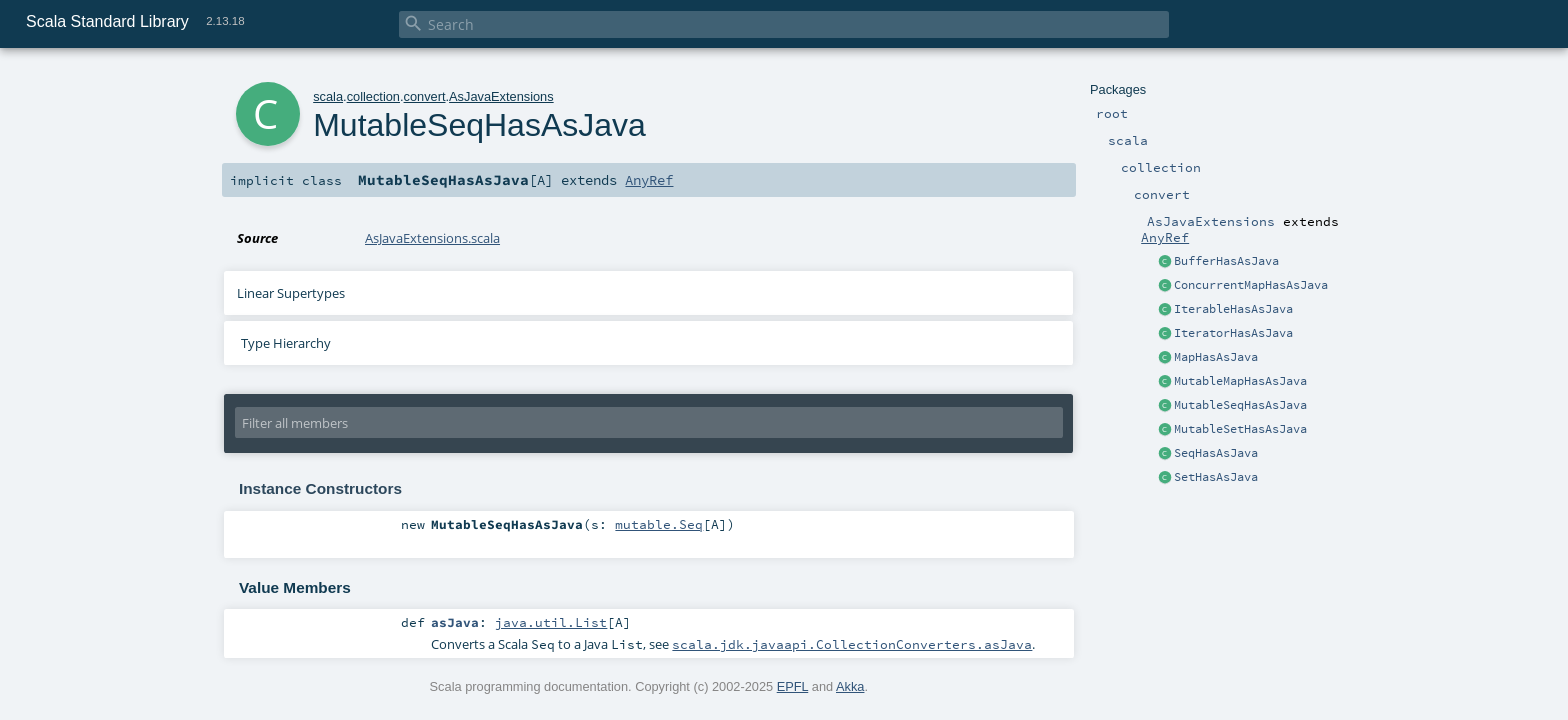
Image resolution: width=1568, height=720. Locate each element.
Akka (850, 686)
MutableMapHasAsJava (1240, 381)
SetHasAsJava (1216, 477)
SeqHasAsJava (1216, 453)
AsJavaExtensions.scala (432, 238)
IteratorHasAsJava (1233, 333)
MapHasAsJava (1216, 357)
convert (425, 96)
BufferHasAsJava (1226, 261)
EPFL (793, 686)
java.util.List (551, 622)
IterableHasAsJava (1233, 309)
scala (328, 96)
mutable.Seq (659, 524)
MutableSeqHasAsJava (1240, 405)
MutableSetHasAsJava (1240, 429)
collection (373, 96)
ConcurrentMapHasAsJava (1251, 285)
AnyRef (1165, 237)
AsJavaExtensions (501, 96)
